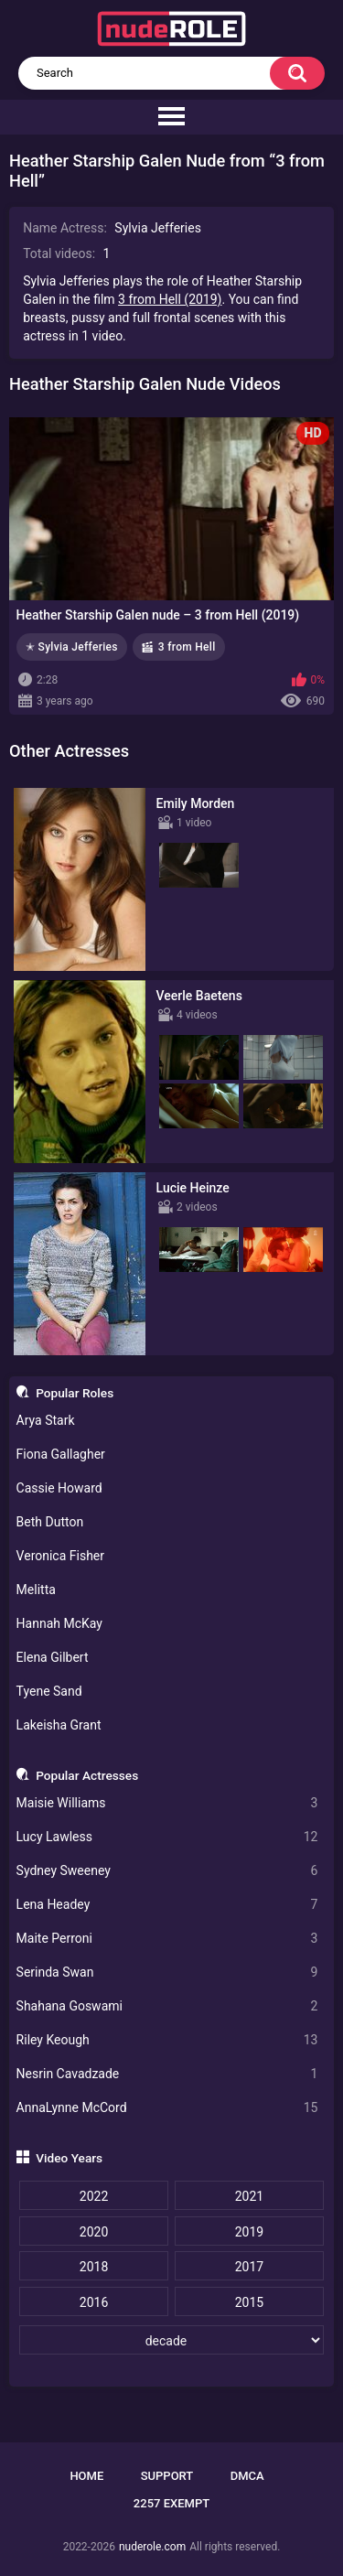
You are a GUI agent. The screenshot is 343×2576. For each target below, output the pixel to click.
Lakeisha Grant (59, 1725)
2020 (94, 2232)
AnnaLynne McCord (167, 2108)
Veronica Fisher (60, 1555)
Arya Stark (45, 1420)
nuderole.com (152, 2546)
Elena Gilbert (52, 1657)
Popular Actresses (87, 1775)
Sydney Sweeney (167, 1871)
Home (86, 2476)
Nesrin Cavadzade (167, 2074)
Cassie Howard (59, 1488)
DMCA (247, 2476)
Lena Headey (167, 1905)
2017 (249, 2266)
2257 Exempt (171, 2503)
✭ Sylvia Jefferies (72, 647)
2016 (94, 2302)
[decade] (171, 2340)
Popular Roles (74, 1392)
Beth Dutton (50, 1521)
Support (167, 2476)
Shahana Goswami (167, 2006)
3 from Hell (187, 647)
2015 (249, 2302)
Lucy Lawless (167, 1837)
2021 (249, 2196)
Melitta (36, 1589)
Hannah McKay (59, 1623)
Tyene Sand (49, 1691)
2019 (249, 2232)
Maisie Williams (167, 1803)
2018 (94, 2266)
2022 (94, 2196)
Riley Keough (167, 2040)
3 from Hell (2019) (169, 299)
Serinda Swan (167, 1972)
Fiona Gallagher (60, 1454)
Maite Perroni (167, 1938)
